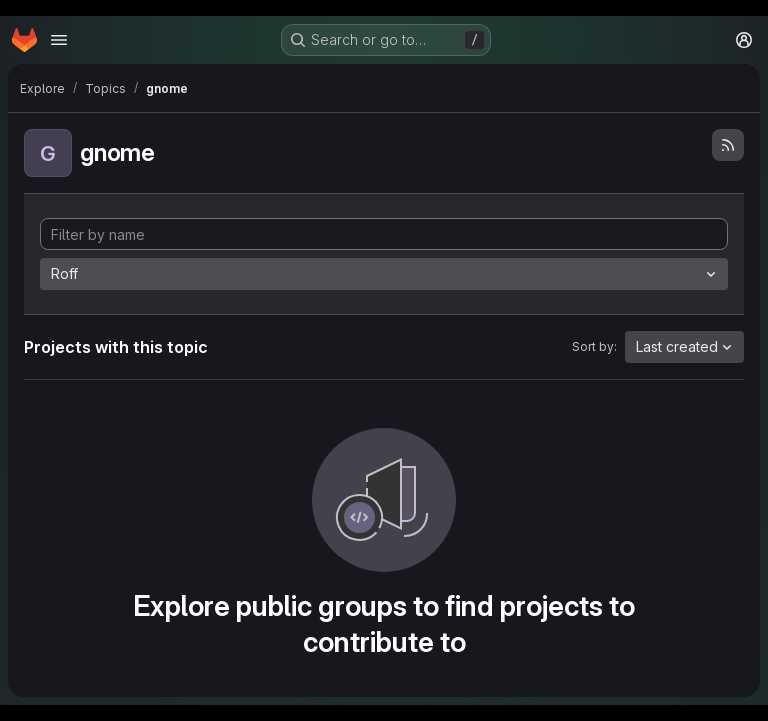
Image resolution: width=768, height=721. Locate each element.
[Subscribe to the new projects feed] (728, 145)
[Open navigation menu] (59, 40)
